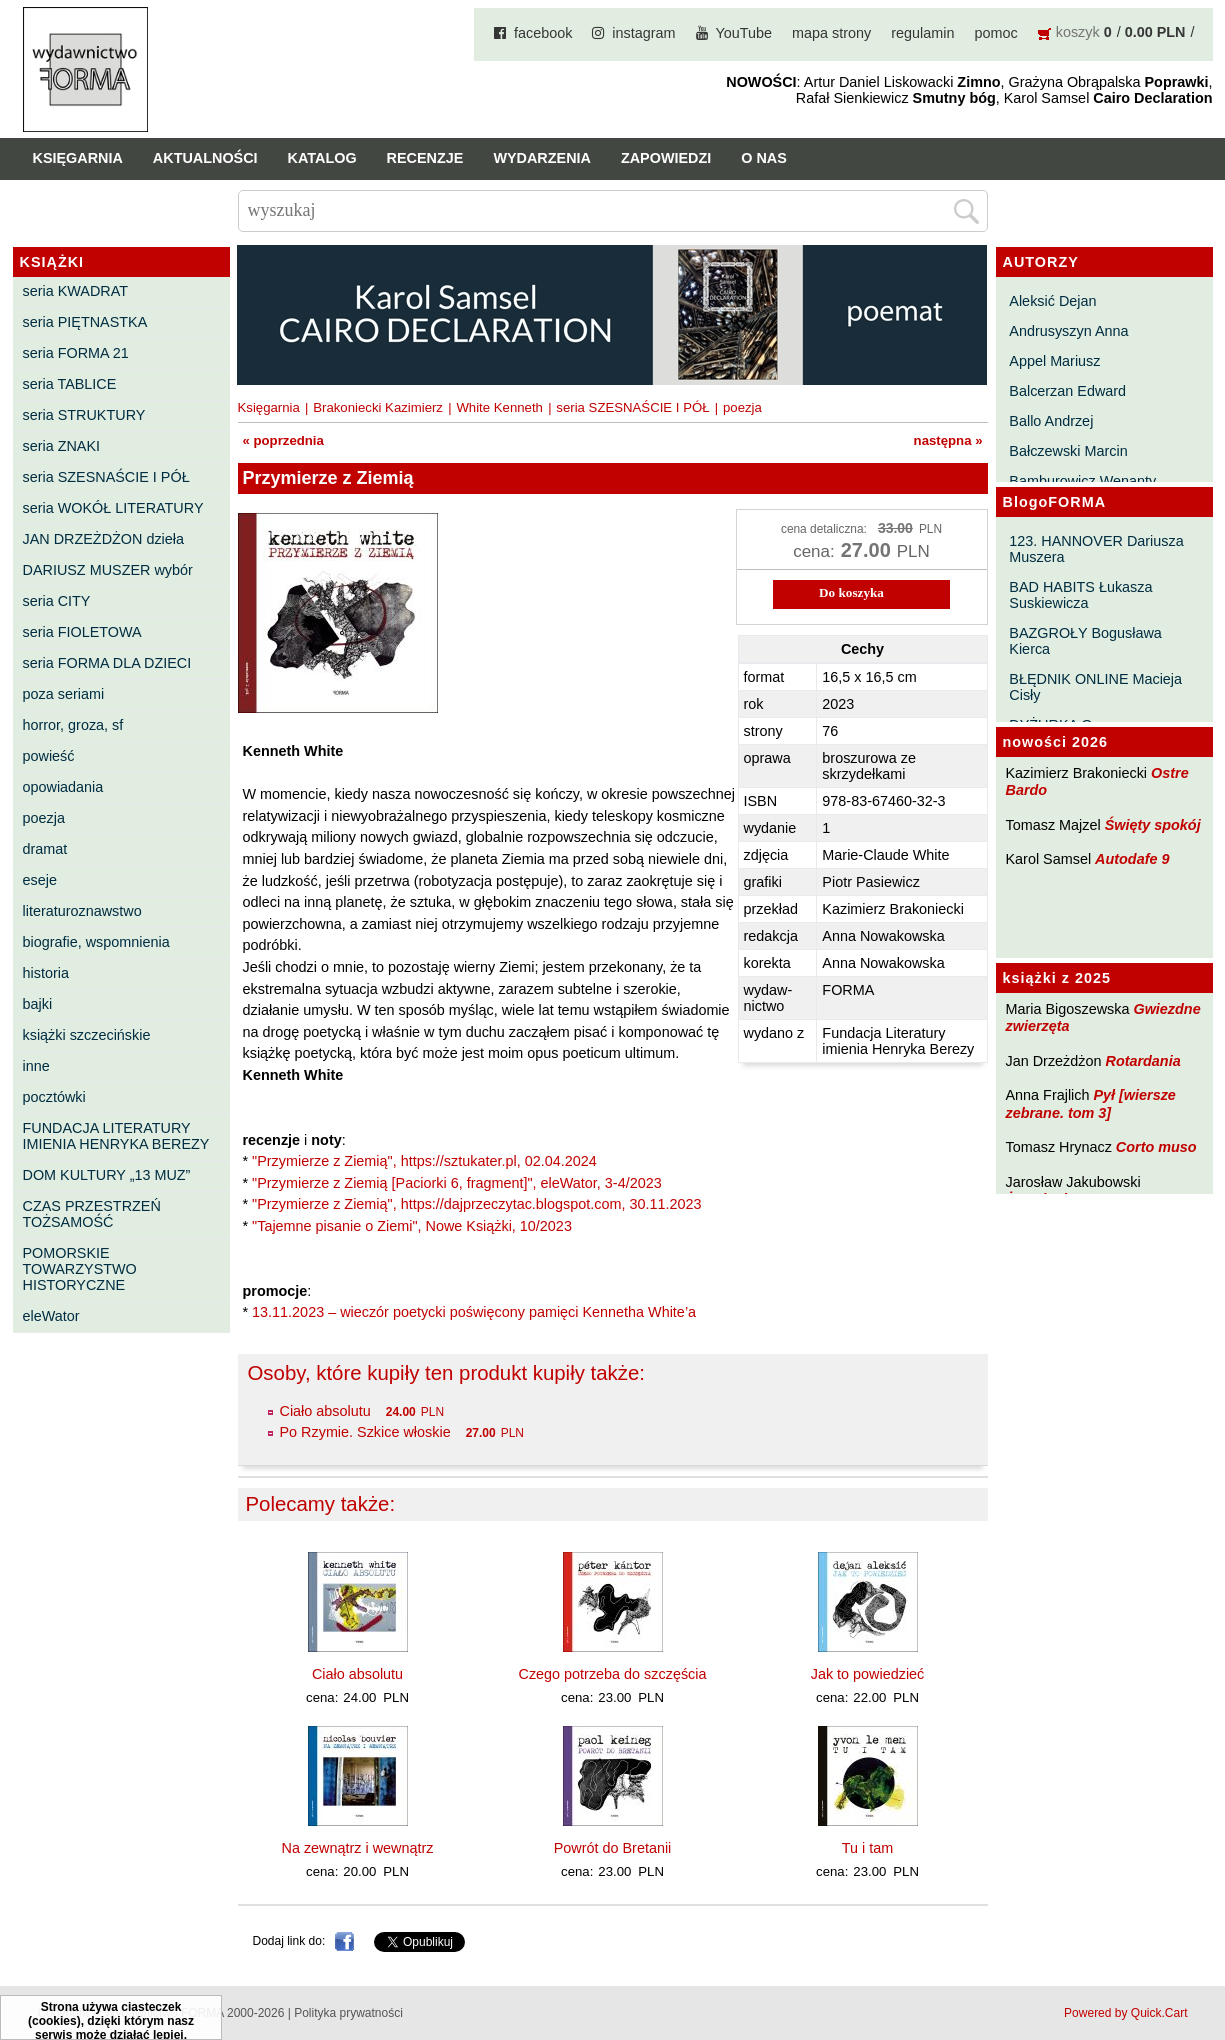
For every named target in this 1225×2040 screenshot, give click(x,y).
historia (46, 973)
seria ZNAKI (62, 446)
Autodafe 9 (1132, 859)
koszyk (1078, 32)
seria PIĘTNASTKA (85, 322)
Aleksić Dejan (1052, 301)
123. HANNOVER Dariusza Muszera (1096, 549)
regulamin (922, 33)
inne (36, 1066)
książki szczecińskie (87, 1035)
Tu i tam (867, 1848)
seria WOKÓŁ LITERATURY (113, 508)
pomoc (996, 33)
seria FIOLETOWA (82, 632)
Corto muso (1156, 1147)
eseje (40, 880)
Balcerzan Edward (1067, 391)
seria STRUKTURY (84, 415)
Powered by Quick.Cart (1125, 2013)
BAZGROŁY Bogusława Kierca (1085, 641)
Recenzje (425, 158)
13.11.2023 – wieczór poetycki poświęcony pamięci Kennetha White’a (474, 1312)
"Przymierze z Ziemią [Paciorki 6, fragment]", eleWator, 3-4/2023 (457, 1183)
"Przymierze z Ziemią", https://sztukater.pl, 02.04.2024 (424, 1161)
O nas (764, 158)
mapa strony (831, 33)
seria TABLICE (70, 384)
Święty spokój (1153, 825)
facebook (543, 33)
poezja (44, 818)
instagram (643, 33)
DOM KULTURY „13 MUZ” (107, 1175)
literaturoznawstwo (82, 911)
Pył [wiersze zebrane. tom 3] (1091, 1103)
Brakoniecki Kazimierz (378, 407)
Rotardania (1142, 1061)
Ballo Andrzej (1051, 421)
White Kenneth (499, 407)
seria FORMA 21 (76, 353)
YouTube (744, 33)
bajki (38, 1004)
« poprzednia (283, 440)
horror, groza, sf (73, 725)
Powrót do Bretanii (613, 1848)
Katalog (322, 158)
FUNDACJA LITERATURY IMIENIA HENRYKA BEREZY (116, 1136)
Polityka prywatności (348, 2013)
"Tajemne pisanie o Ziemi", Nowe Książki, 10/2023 (412, 1226)
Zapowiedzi (666, 158)
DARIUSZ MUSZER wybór (108, 570)
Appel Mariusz (1054, 361)
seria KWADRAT (76, 291)
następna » (948, 440)
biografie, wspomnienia (96, 942)
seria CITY (57, 601)
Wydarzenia (542, 158)
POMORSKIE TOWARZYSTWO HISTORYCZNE (80, 1269)
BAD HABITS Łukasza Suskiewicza (1080, 595)
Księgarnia (78, 158)
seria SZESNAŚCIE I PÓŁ (106, 477)
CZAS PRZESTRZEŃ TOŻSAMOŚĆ (92, 1214)
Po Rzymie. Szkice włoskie (365, 1432)
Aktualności (205, 158)
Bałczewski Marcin (1068, 451)
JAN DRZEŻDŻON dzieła (104, 539)
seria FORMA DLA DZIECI (107, 663)
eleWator (51, 1316)
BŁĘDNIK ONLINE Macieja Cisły (1095, 687)
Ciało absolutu (325, 1411)
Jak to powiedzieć (868, 1674)
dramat (45, 849)
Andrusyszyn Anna (1068, 331)
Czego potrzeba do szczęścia (613, 1674)
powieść (49, 756)
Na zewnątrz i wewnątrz (358, 1848)
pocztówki (54, 1097)
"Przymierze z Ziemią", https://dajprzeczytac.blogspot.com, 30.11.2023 (476, 1204)
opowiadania (63, 787)
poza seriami (64, 694)
